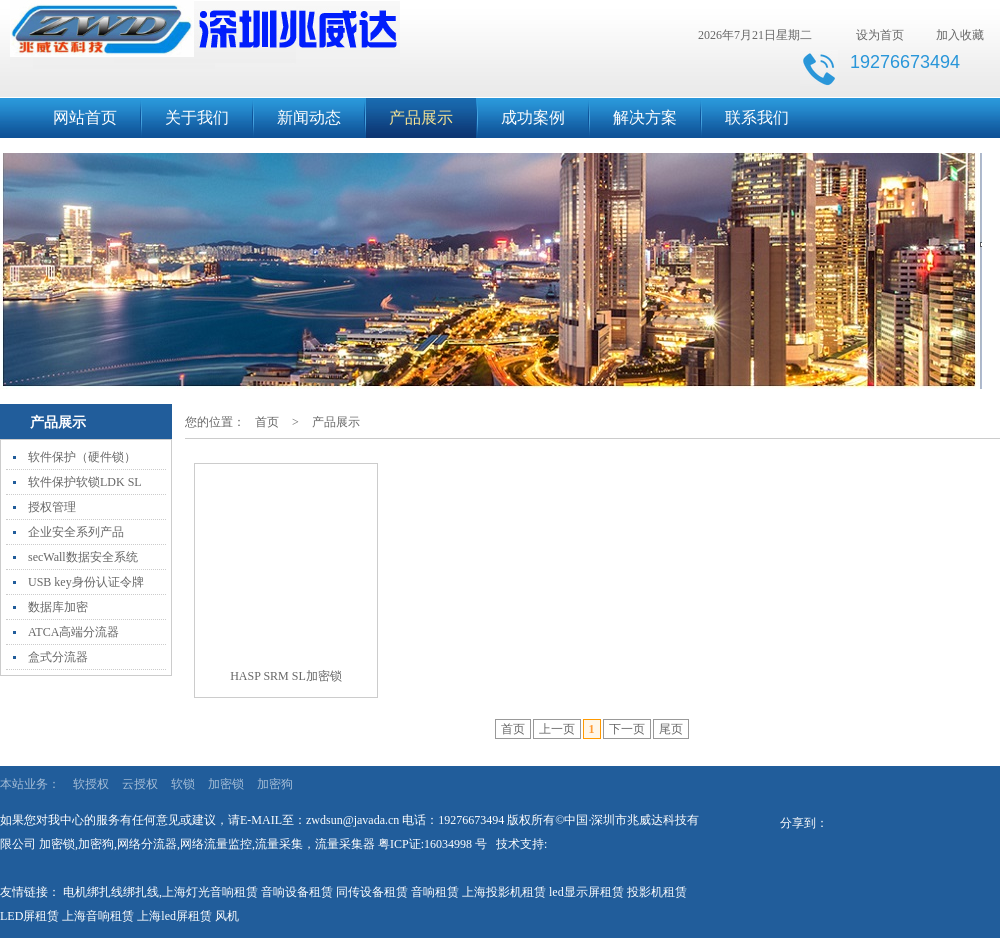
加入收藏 (960, 35)
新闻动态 (309, 117)
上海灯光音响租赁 (210, 892)
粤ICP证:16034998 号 (432, 844)
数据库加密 (58, 607)
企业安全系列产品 (76, 532)
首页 (267, 422)
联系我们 (757, 117)
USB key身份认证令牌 (86, 582)
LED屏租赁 (29, 916)
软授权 (91, 784)
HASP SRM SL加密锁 (286, 676)
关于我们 (197, 117)
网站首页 (85, 117)
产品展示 (421, 117)
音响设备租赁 (297, 892)
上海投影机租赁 (504, 892)
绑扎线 (141, 892)
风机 (227, 916)
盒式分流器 (58, 657)
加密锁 (226, 784)
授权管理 (52, 507)
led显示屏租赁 (586, 892)
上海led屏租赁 (174, 916)
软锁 (183, 784)
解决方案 (645, 117)
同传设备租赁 (372, 892)
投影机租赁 (657, 892)
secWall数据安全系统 (83, 557)
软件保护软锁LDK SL (85, 482)
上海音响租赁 (98, 916)
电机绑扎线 (93, 892)
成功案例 (533, 117)
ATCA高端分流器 (73, 632)
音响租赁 (435, 892)
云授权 (140, 784)
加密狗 (275, 784)
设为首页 (880, 35)
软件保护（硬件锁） (82, 457)
